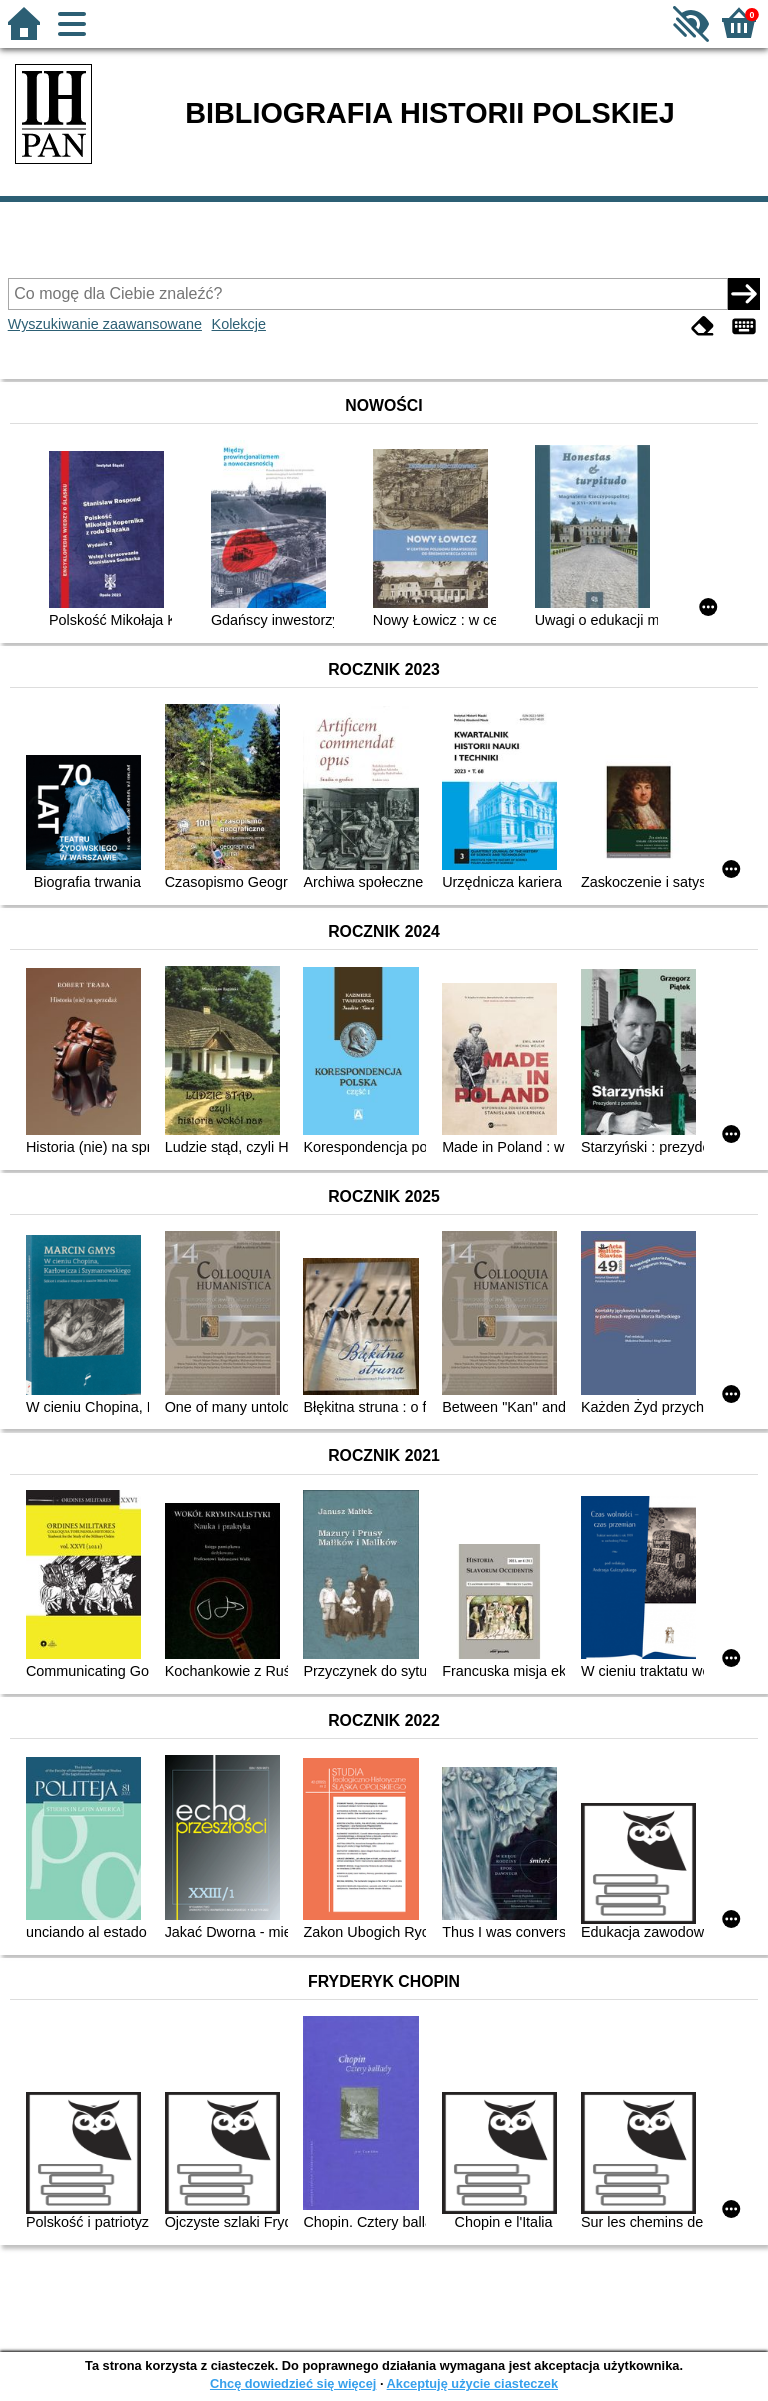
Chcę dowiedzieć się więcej (293, 2383)
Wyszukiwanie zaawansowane (105, 324)
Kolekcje (239, 324)
